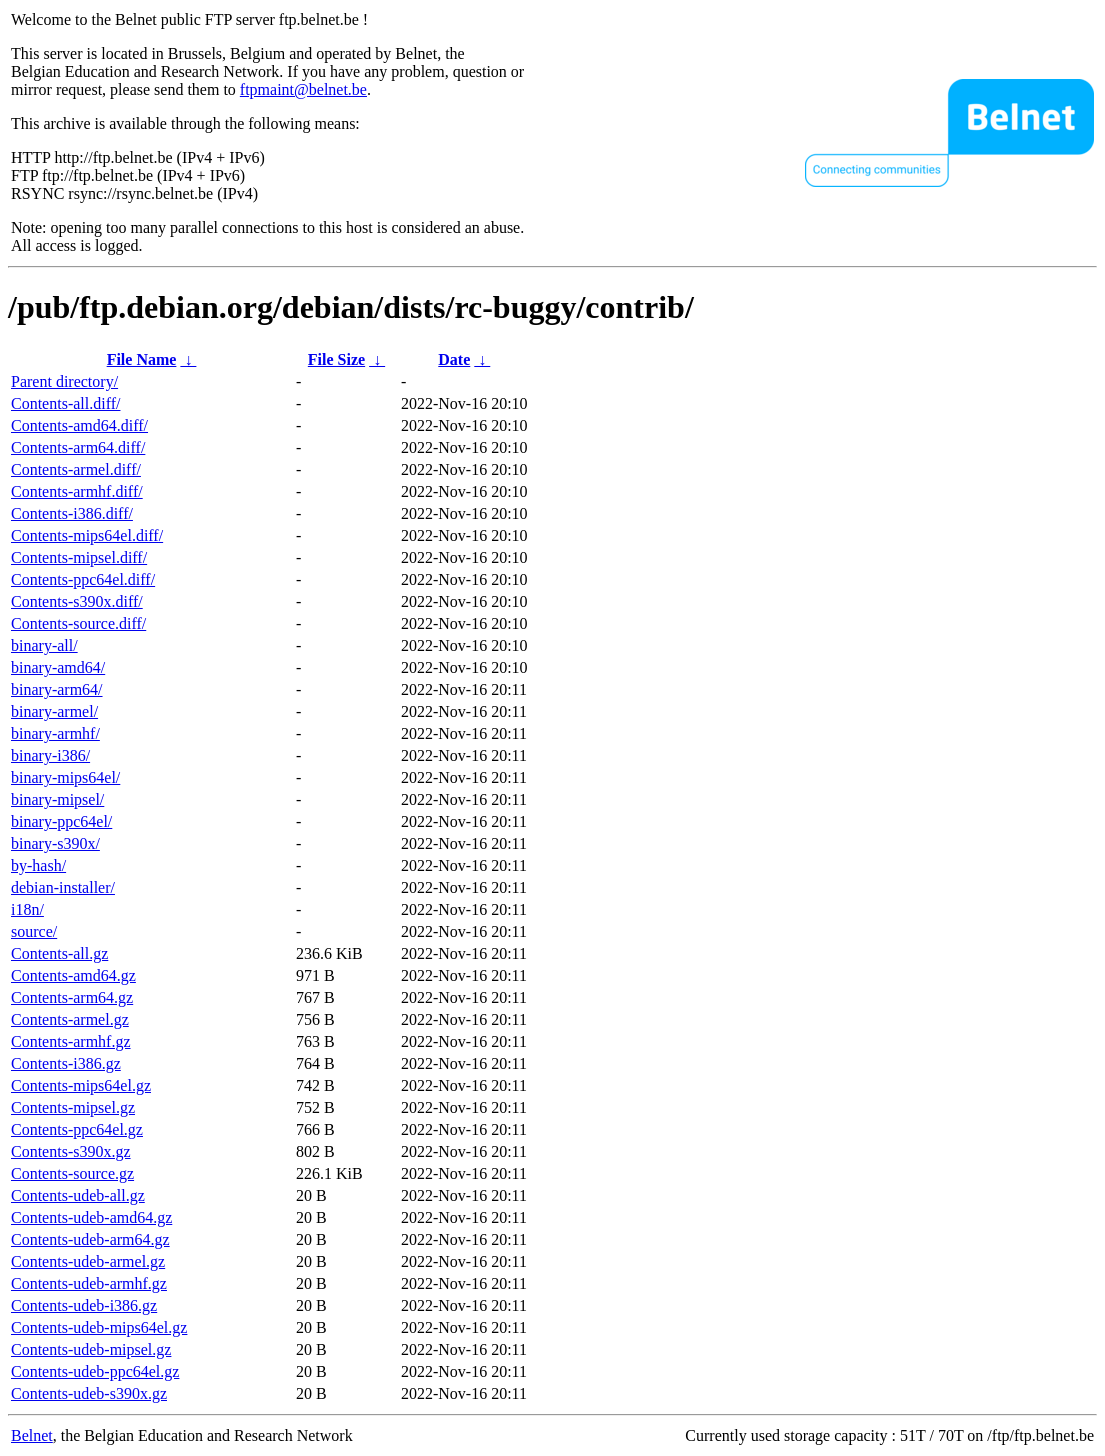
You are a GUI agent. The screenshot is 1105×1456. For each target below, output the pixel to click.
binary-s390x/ (55, 843)
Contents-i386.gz (66, 1063)
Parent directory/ (64, 381)
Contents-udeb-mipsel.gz (91, 1349)
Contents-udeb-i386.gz (84, 1305)
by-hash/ (38, 865)
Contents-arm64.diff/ (78, 447)
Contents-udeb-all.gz (78, 1195)
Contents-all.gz (59, 953)
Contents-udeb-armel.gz (88, 1261)
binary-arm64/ (57, 689)
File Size (336, 359)
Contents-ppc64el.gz (77, 1129)
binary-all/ (44, 645)
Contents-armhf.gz (71, 1041)
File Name (142, 359)
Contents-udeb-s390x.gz (89, 1393)
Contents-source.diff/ (78, 623)
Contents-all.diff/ (65, 403)
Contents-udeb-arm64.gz (90, 1239)
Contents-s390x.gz (71, 1151)
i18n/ (27, 909)
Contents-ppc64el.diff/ (83, 579)
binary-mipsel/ (57, 799)
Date (454, 359)
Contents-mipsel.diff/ (79, 557)
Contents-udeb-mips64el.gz (99, 1327)
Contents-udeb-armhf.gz (89, 1283)
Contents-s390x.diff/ (77, 601)
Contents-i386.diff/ (72, 513)
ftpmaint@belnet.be (303, 89)
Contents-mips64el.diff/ (87, 535)
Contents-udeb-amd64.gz (91, 1217)
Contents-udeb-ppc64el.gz (95, 1371)
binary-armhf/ (55, 733)
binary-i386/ (50, 755)
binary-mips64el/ (65, 777)
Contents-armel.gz (70, 1019)
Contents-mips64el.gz (81, 1085)
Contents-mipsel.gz (73, 1107)
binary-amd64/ (58, 667)
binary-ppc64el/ (61, 821)
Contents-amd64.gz (73, 975)
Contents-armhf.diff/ (77, 491)
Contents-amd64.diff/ (79, 425)
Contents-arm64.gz (72, 997)
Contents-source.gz (72, 1173)
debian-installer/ (63, 887)
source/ (34, 931)
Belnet (32, 1435)
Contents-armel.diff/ (76, 469)
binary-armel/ (54, 711)
